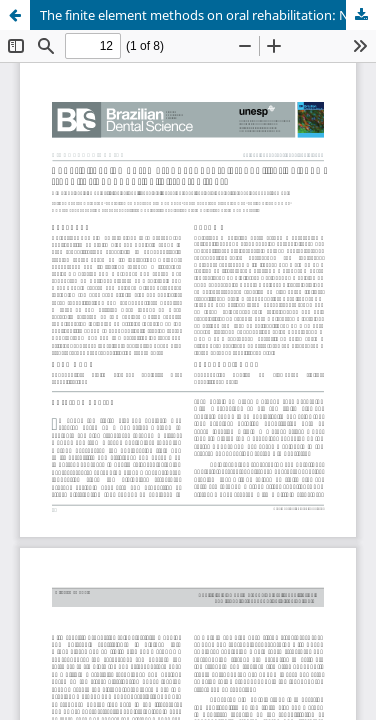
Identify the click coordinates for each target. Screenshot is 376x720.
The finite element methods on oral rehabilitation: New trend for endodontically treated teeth (208, 15)
